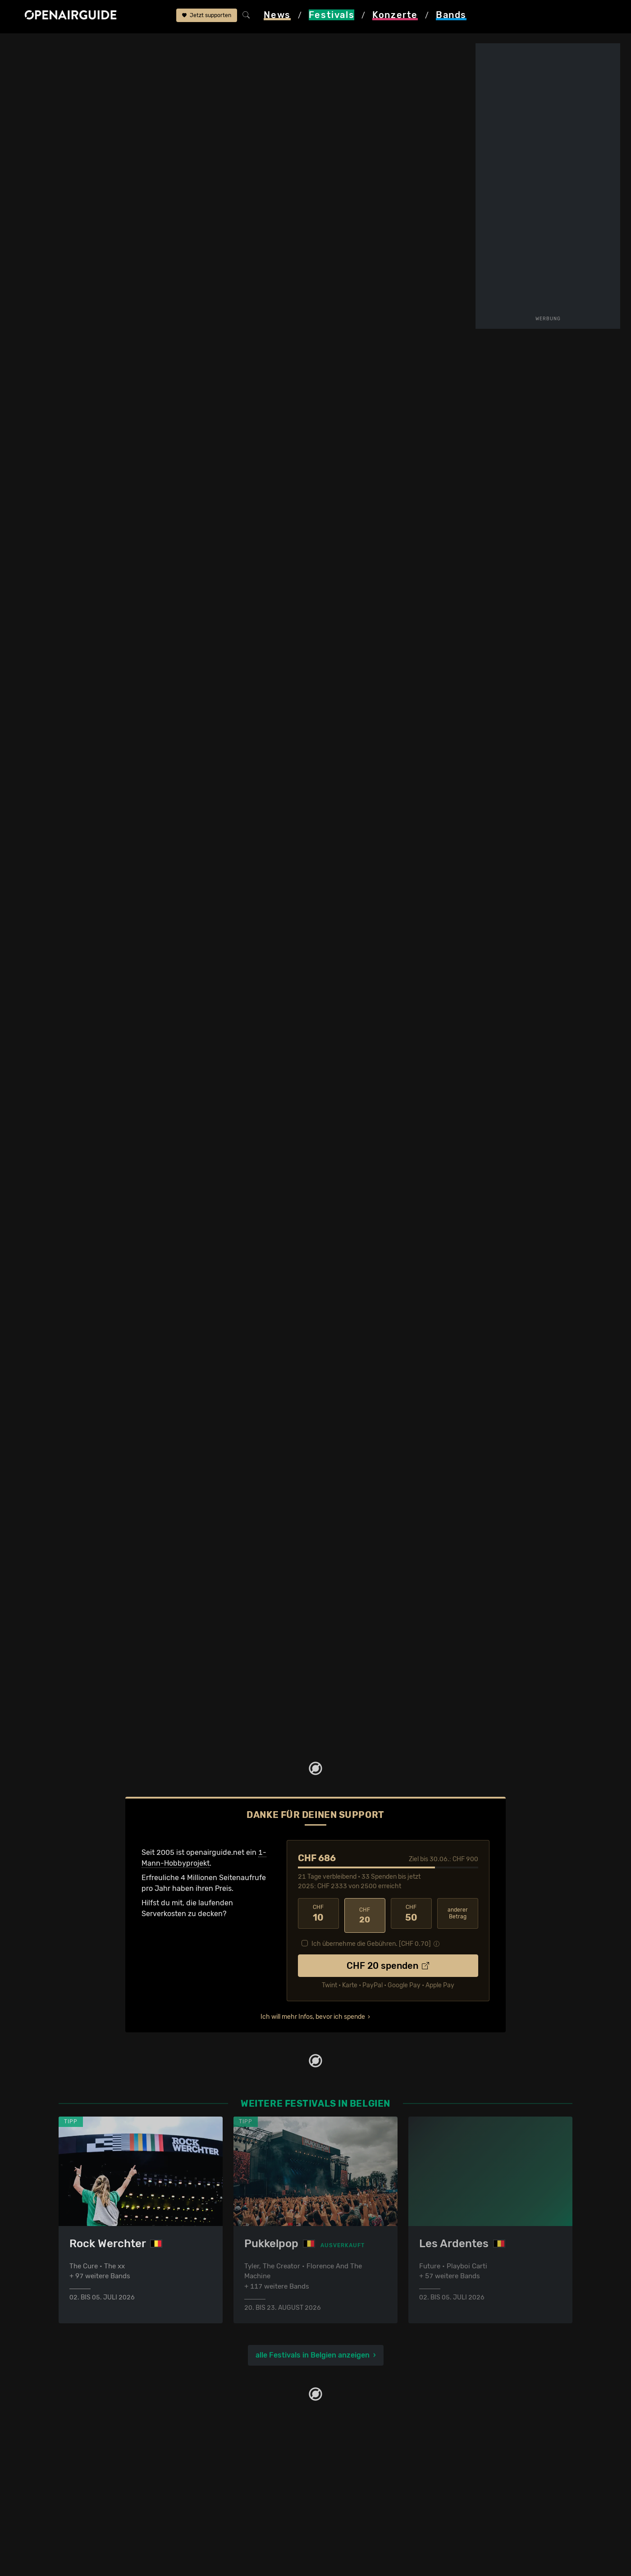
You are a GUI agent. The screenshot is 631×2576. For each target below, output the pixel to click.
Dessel (418, 322)
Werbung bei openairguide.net (372, 2440)
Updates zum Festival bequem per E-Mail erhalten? (128, 451)
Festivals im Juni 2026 (97, 2473)
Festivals (68, 46)
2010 (329, 1286)
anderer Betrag (458, 1864)
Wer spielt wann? (65, 507)
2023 (431, 1286)
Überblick (179, 498)
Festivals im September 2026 (108, 2505)
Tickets (175, 507)
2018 (437, 1317)
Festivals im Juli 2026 (96, 2484)
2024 (451, 1411)
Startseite (27, 46)
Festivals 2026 (83, 2451)
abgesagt (66, 846)
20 (365, 1864)
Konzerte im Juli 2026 (227, 2494)
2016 (390, 1286)
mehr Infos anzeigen (238, 895)
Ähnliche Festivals (258, 507)
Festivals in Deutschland (100, 2440)
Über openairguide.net (359, 2419)
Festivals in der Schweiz (99, 2430)
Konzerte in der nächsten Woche (244, 2473)
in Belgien (354, 810)
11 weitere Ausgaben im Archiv (113, 1456)
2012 (349, 1286)
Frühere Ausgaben (372, 498)
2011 (376, 1317)
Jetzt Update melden (188, 1143)
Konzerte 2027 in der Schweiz (240, 2516)
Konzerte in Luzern (221, 2462)
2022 (431, 1382)
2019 (410, 1286)
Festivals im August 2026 (102, 2494)
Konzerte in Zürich (221, 2430)
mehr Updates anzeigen (113, 1111)
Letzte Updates (251, 498)
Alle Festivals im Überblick (102, 2516)
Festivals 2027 (83, 2462)
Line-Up (50, 498)
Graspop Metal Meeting (163, 46)
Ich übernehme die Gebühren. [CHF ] (371, 1891)
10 (318, 1864)
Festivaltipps (80, 2419)
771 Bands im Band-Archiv (351, 1444)
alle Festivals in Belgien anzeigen (313, 2303)
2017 (390, 1353)
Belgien (105, 46)
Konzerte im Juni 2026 (228, 2484)
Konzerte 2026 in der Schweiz (240, 2505)
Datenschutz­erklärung (359, 2451)
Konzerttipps (211, 2419)
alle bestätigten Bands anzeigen (351, 1163)
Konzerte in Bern (218, 2440)
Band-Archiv (363, 507)
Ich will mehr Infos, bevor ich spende (313, 1964)
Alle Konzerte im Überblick (234, 2527)
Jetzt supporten (206, 17)
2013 (396, 1317)
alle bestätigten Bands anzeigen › (124, 418)
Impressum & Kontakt (357, 2462)
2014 (370, 1286)
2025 (451, 1286)
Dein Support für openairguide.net (379, 2430)
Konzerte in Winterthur (228, 2451)
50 (411, 1864)
